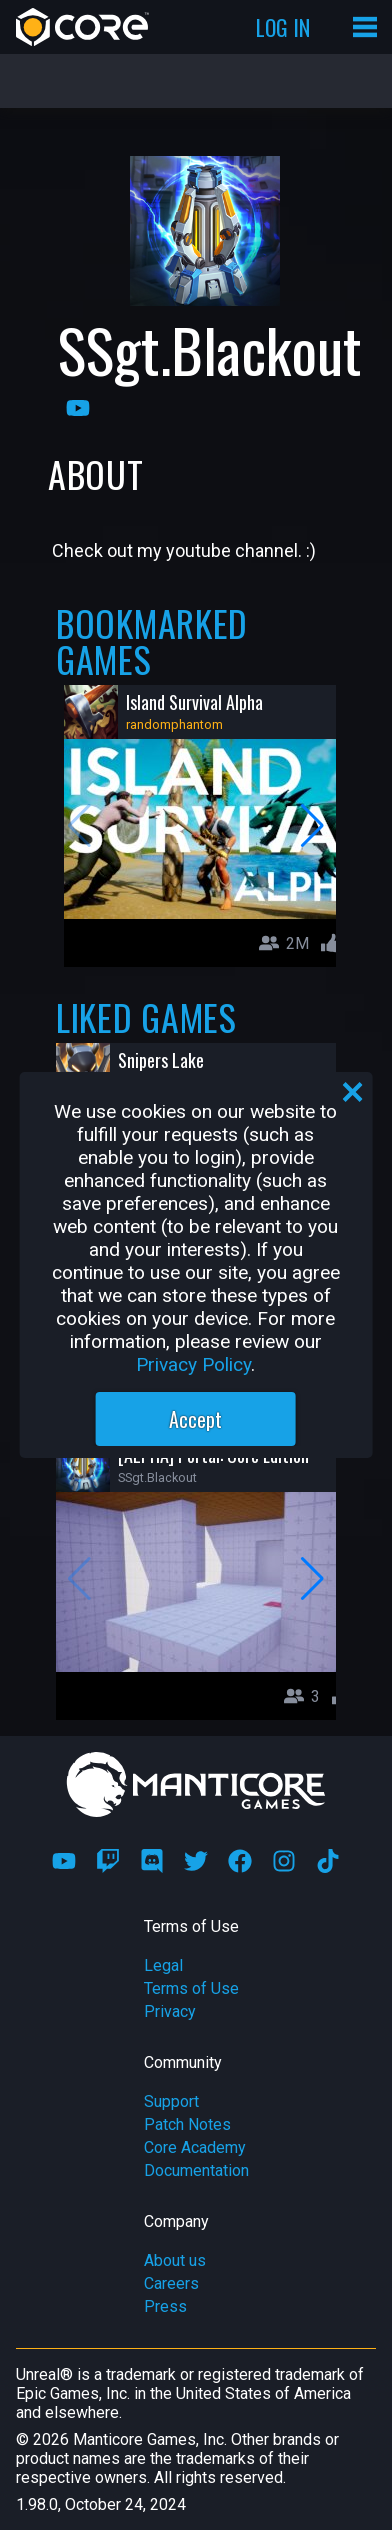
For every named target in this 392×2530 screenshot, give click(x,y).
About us (175, 2260)
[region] (196, 1265)
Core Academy (195, 2147)
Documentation (196, 2170)
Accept (195, 1419)
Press (165, 2306)
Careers (171, 2283)
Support (171, 2101)
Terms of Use (191, 1988)
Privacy (170, 2011)
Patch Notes (187, 2124)
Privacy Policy (193, 1364)
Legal (163, 1965)
